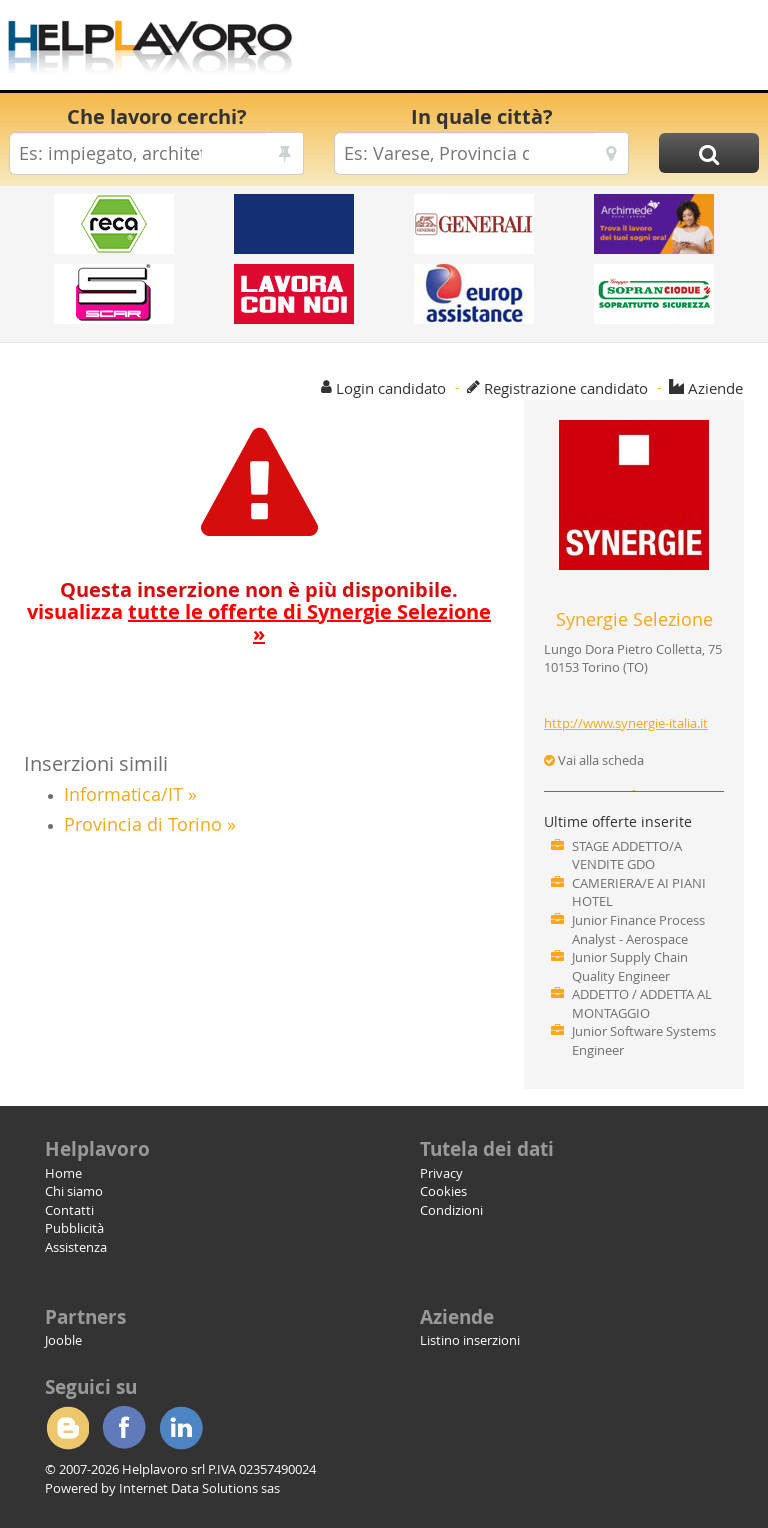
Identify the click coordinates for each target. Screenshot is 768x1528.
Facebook (124, 1428)
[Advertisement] (529, 50)
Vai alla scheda (594, 760)
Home (63, 1173)
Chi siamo (74, 1191)
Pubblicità (74, 1228)
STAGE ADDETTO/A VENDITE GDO (627, 855)
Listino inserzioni (470, 1340)
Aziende (715, 388)
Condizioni (451, 1210)
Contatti (69, 1210)
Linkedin (181, 1428)
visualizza (259, 622)
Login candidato (391, 388)
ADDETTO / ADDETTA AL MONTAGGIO (642, 1003)
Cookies (443, 1191)
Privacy (441, 1173)
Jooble (63, 1340)
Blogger (67, 1428)
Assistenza (76, 1247)
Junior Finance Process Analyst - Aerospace (638, 929)
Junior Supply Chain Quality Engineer (630, 966)
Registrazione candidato (566, 388)
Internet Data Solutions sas (199, 1488)
